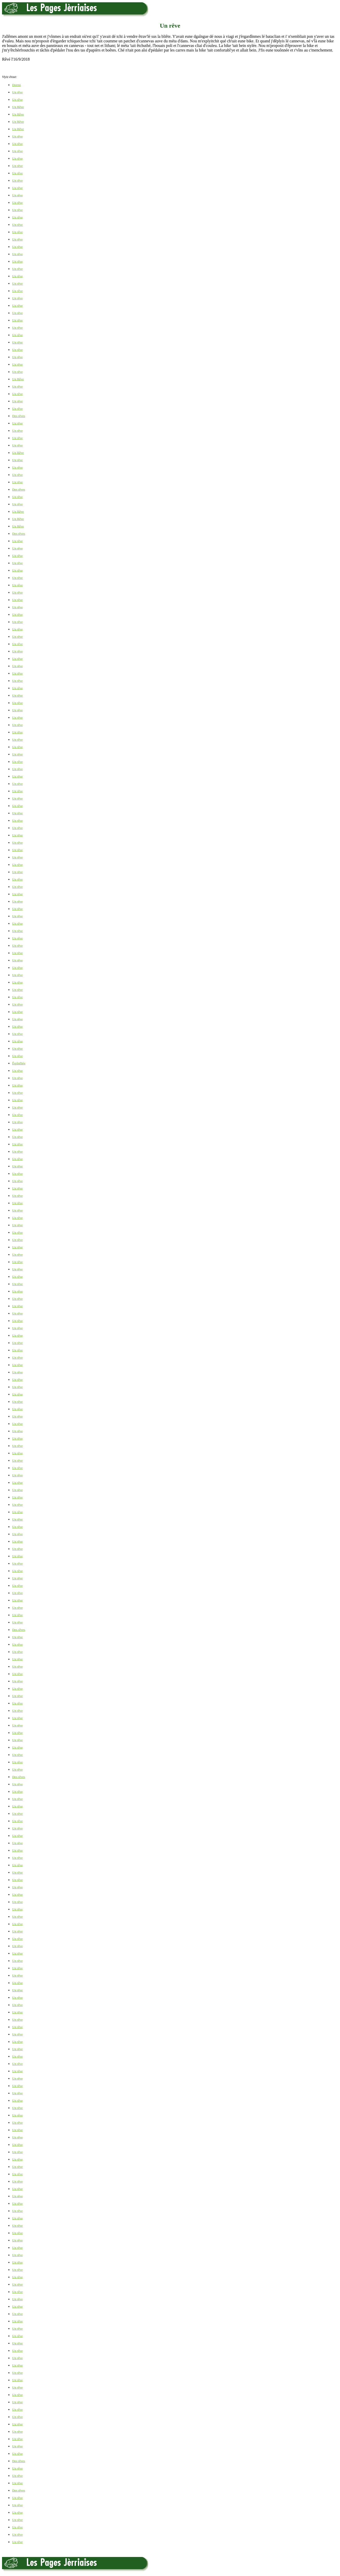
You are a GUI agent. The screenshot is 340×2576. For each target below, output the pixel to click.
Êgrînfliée (18, 1063)
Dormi (16, 85)
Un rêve (17, 92)
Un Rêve (18, 107)
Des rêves (18, 416)
